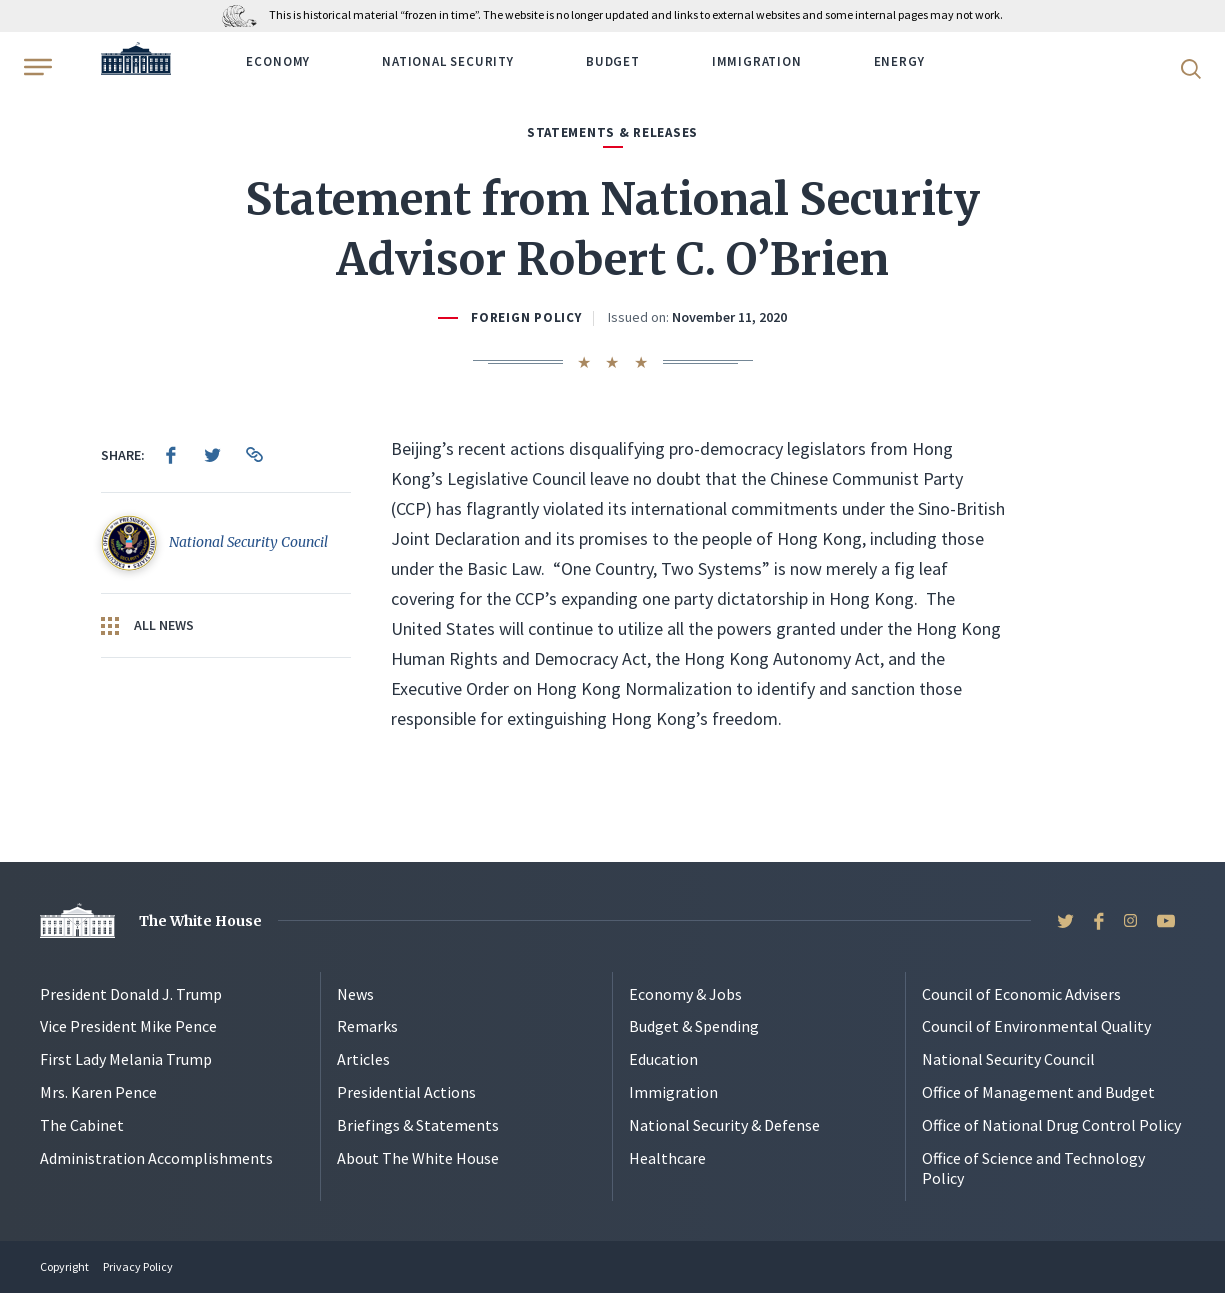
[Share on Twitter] (213, 455)
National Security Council (1008, 1059)
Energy (899, 61)
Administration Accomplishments (156, 1158)
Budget (613, 61)
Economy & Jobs (685, 994)
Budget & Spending (694, 1026)
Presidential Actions (406, 1092)
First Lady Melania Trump (126, 1059)
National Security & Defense (724, 1125)
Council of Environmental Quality (1036, 1026)
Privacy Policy (138, 1266)
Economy (278, 61)
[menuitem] (171, 455)
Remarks (367, 1026)
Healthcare (667, 1158)
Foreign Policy (526, 317)
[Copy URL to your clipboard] (255, 455)
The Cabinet (82, 1125)
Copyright (64, 1266)
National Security (448, 61)
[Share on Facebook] (171, 455)
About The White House (418, 1158)
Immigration (757, 61)
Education (663, 1059)
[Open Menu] (36, 67)
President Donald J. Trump (131, 994)
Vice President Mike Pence (128, 1026)
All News (147, 626)
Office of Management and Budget (1038, 1092)
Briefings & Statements (418, 1125)
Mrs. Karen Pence (98, 1092)
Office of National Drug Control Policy (1051, 1125)
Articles (363, 1059)
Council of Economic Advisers (1021, 994)
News (355, 994)
